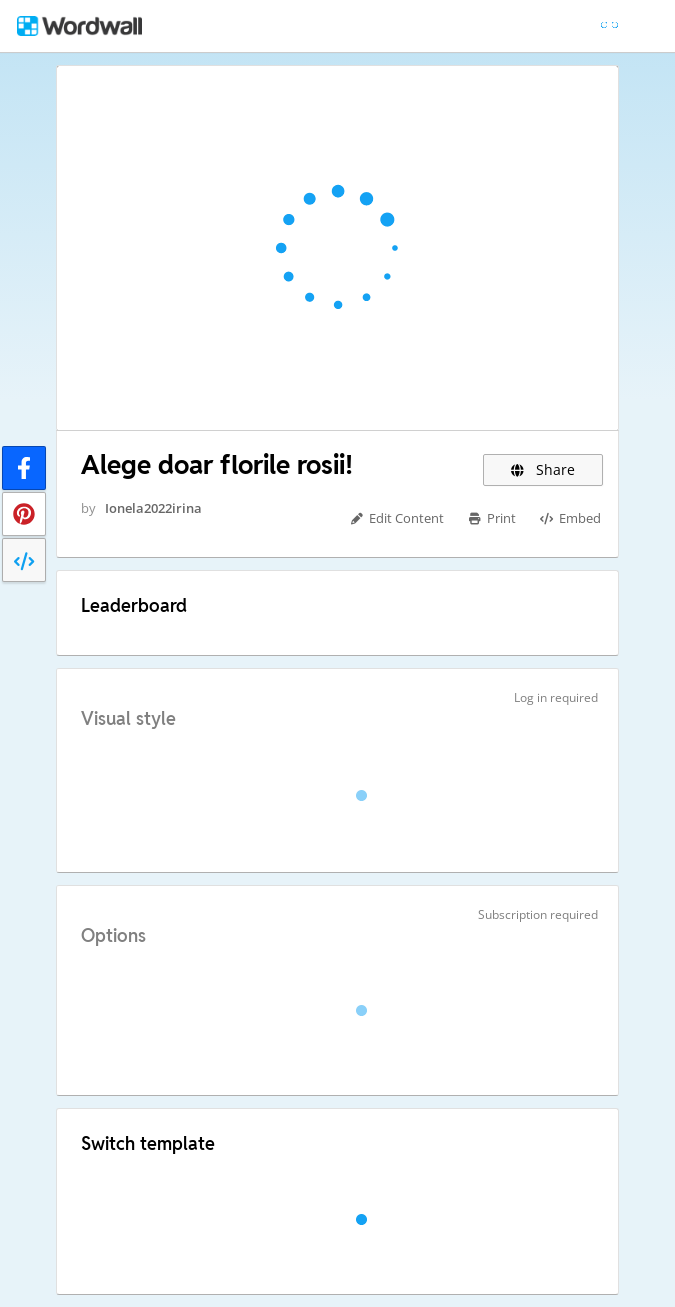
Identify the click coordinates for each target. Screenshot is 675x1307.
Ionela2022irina (153, 508)
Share (543, 469)
